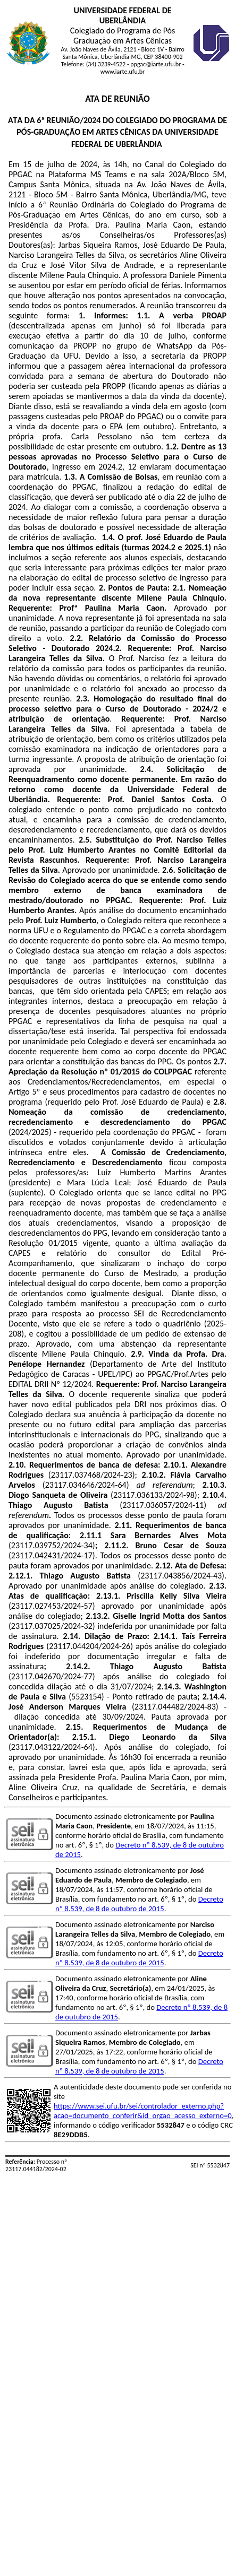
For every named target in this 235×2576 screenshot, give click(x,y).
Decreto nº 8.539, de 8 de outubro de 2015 (139, 1903)
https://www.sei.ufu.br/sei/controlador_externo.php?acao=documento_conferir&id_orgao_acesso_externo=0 (143, 2110)
